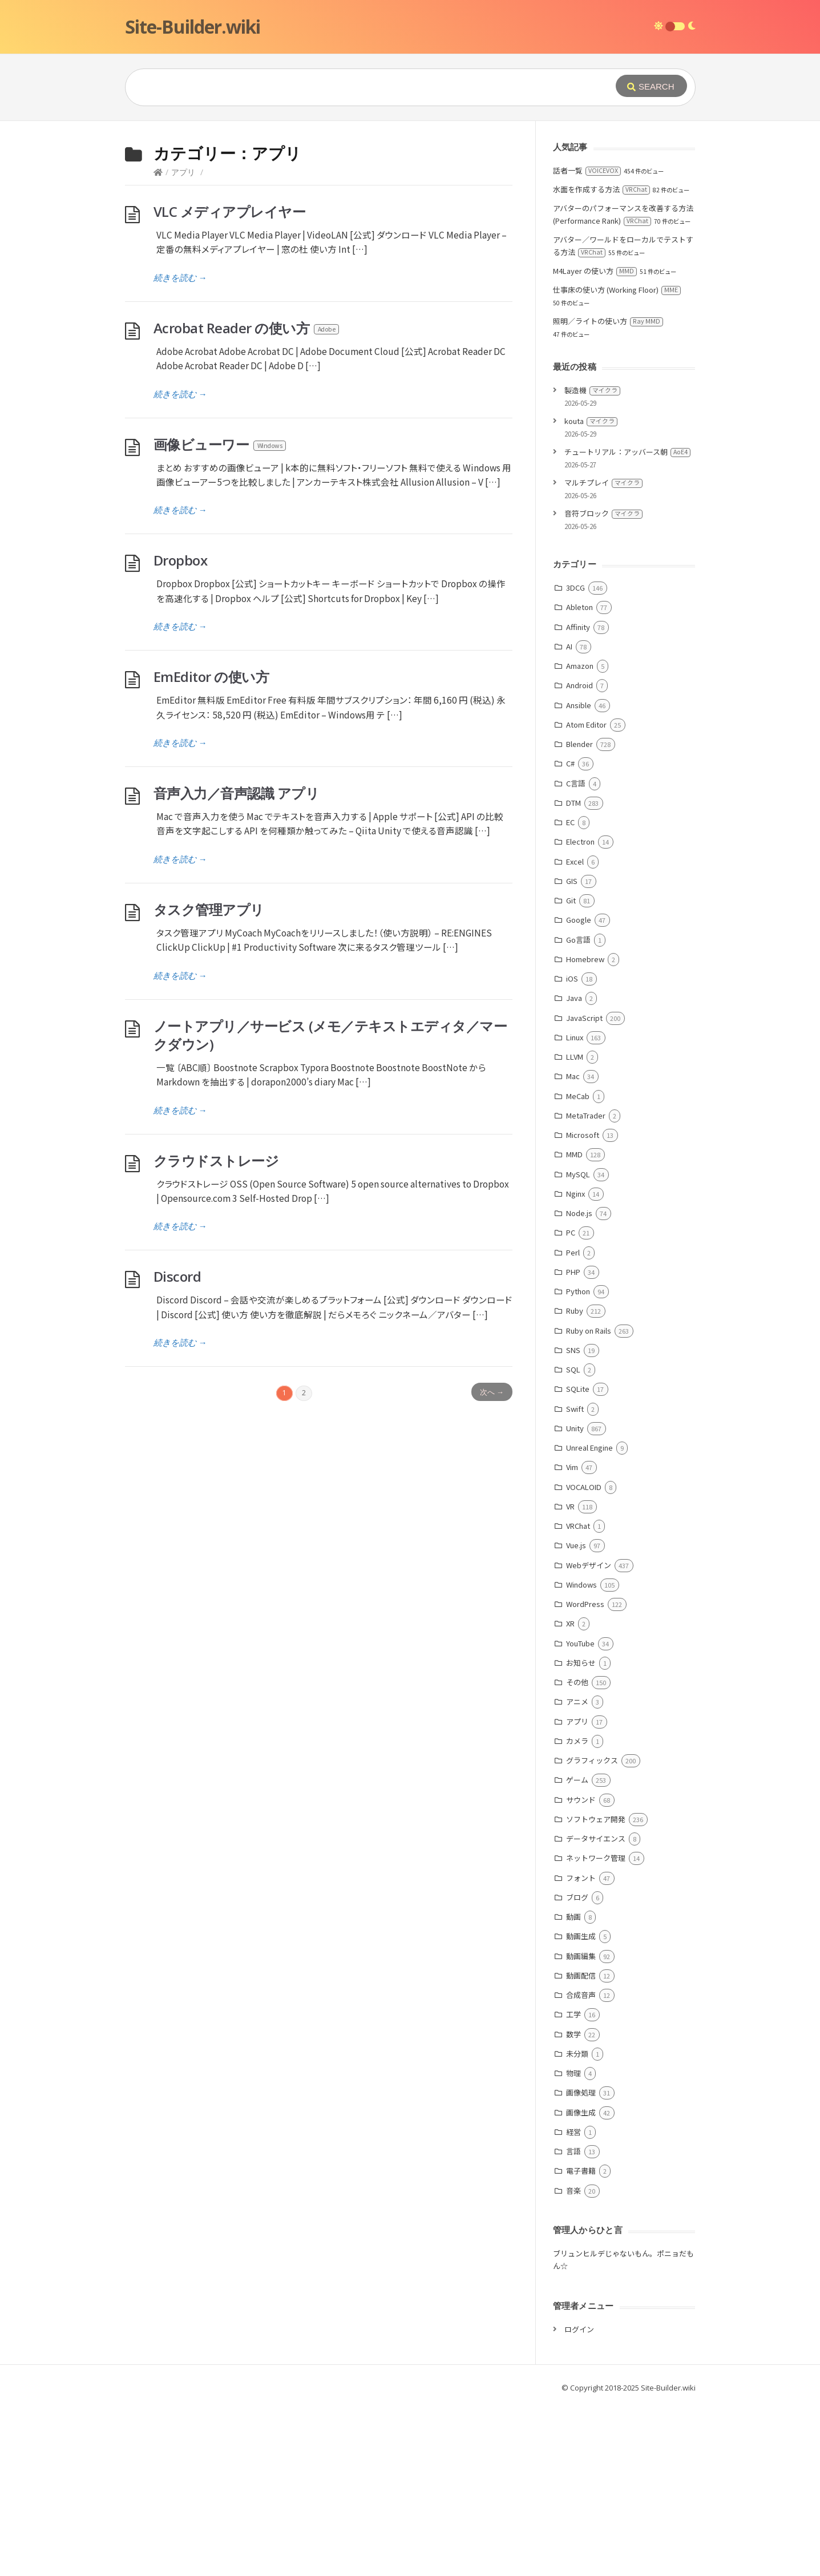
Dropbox (181, 731)
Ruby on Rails (588, 1501)
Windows (581, 1755)
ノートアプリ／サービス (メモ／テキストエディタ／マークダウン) (330, 1206)
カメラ (577, 1912)
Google (578, 1090)
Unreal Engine (589, 1618)
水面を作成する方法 (601, 360)
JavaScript (584, 1189)
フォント (581, 2049)
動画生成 (581, 2107)
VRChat (578, 1696)
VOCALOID (583, 1658)
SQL (573, 1540)
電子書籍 (581, 2341)
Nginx (575, 1364)
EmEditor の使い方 (211, 847)
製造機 (592, 561)
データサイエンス (595, 2009)
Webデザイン (588, 1736)
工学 (573, 2185)
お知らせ (581, 1833)
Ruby (574, 1481)
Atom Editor (586, 895)
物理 (573, 2244)
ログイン (579, 2500)
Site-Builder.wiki (192, 26)
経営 (573, 2303)
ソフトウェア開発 (595, 1990)
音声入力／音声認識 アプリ (237, 964)
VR (570, 1677)
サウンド (581, 1970)
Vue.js (576, 1716)
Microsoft (582, 1306)
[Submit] (651, 86)
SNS (573, 1521)
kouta (590, 592)
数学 (573, 2205)
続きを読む (180, 448)
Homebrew (585, 1130)
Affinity (578, 798)
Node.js (579, 1384)
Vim (572, 1638)
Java (574, 1169)
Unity (575, 1599)
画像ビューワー (221, 615)
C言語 (575, 954)
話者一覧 (587, 341)
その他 (577, 1853)
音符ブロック (603, 684)
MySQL (578, 1345)
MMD (574, 1325)
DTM (573, 973)
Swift (575, 1579)
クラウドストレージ (216, 1331)
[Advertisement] (410, 206)
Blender (579, 915)
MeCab (577, 1267)
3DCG (575, 758)
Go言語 (578, 1110)
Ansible (578, 876)
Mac (573, 1247)
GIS (571, 1052)
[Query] (353, 87)
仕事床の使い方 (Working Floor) (617, 460)
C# (570, 934)
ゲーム (577, 1950)
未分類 (577, 2224)
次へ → (492, 1563)
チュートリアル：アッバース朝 (627, 622)
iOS (572, 1149)
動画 (573, 2087)
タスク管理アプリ (209, 1080)
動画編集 (581, 2127)
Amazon (579, 836)
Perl (573, 1423)
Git (571, 1071)
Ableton (579, 778)
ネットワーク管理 (595, 2029)
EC (570, 993)
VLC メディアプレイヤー (230, 382)
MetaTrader (585, 1286)
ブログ (577, 2068)
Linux (574, 1208)
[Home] (158, 343)
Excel (575, 1032)
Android (579, 856)
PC (570, 1403)
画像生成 (581, 2283)
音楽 (573, 2361)
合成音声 (581, 2166)
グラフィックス (592, 1931)
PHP (573, 1443)
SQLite (577, 1560)
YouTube (580, 1814)
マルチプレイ (603, 653)
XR (570, 1794)
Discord (177, 1447)
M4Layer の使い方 (595, 442)
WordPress (585, 1775)
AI (569, 817)
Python (578, 1462)
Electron (580, 1012)
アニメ (577, 1872)
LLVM (574, 1227)
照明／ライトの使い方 (608, 492)
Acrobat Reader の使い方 (247, 499)
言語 (573, 2322)
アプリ (183, 343)
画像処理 (581, 2263)
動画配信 (581, 2146)
